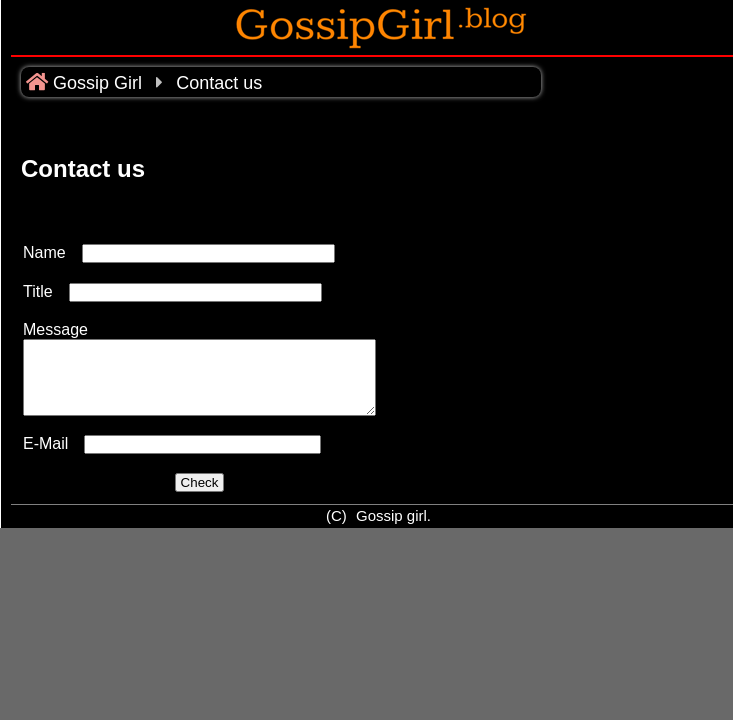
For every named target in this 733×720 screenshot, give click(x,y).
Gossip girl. (383, 541)
